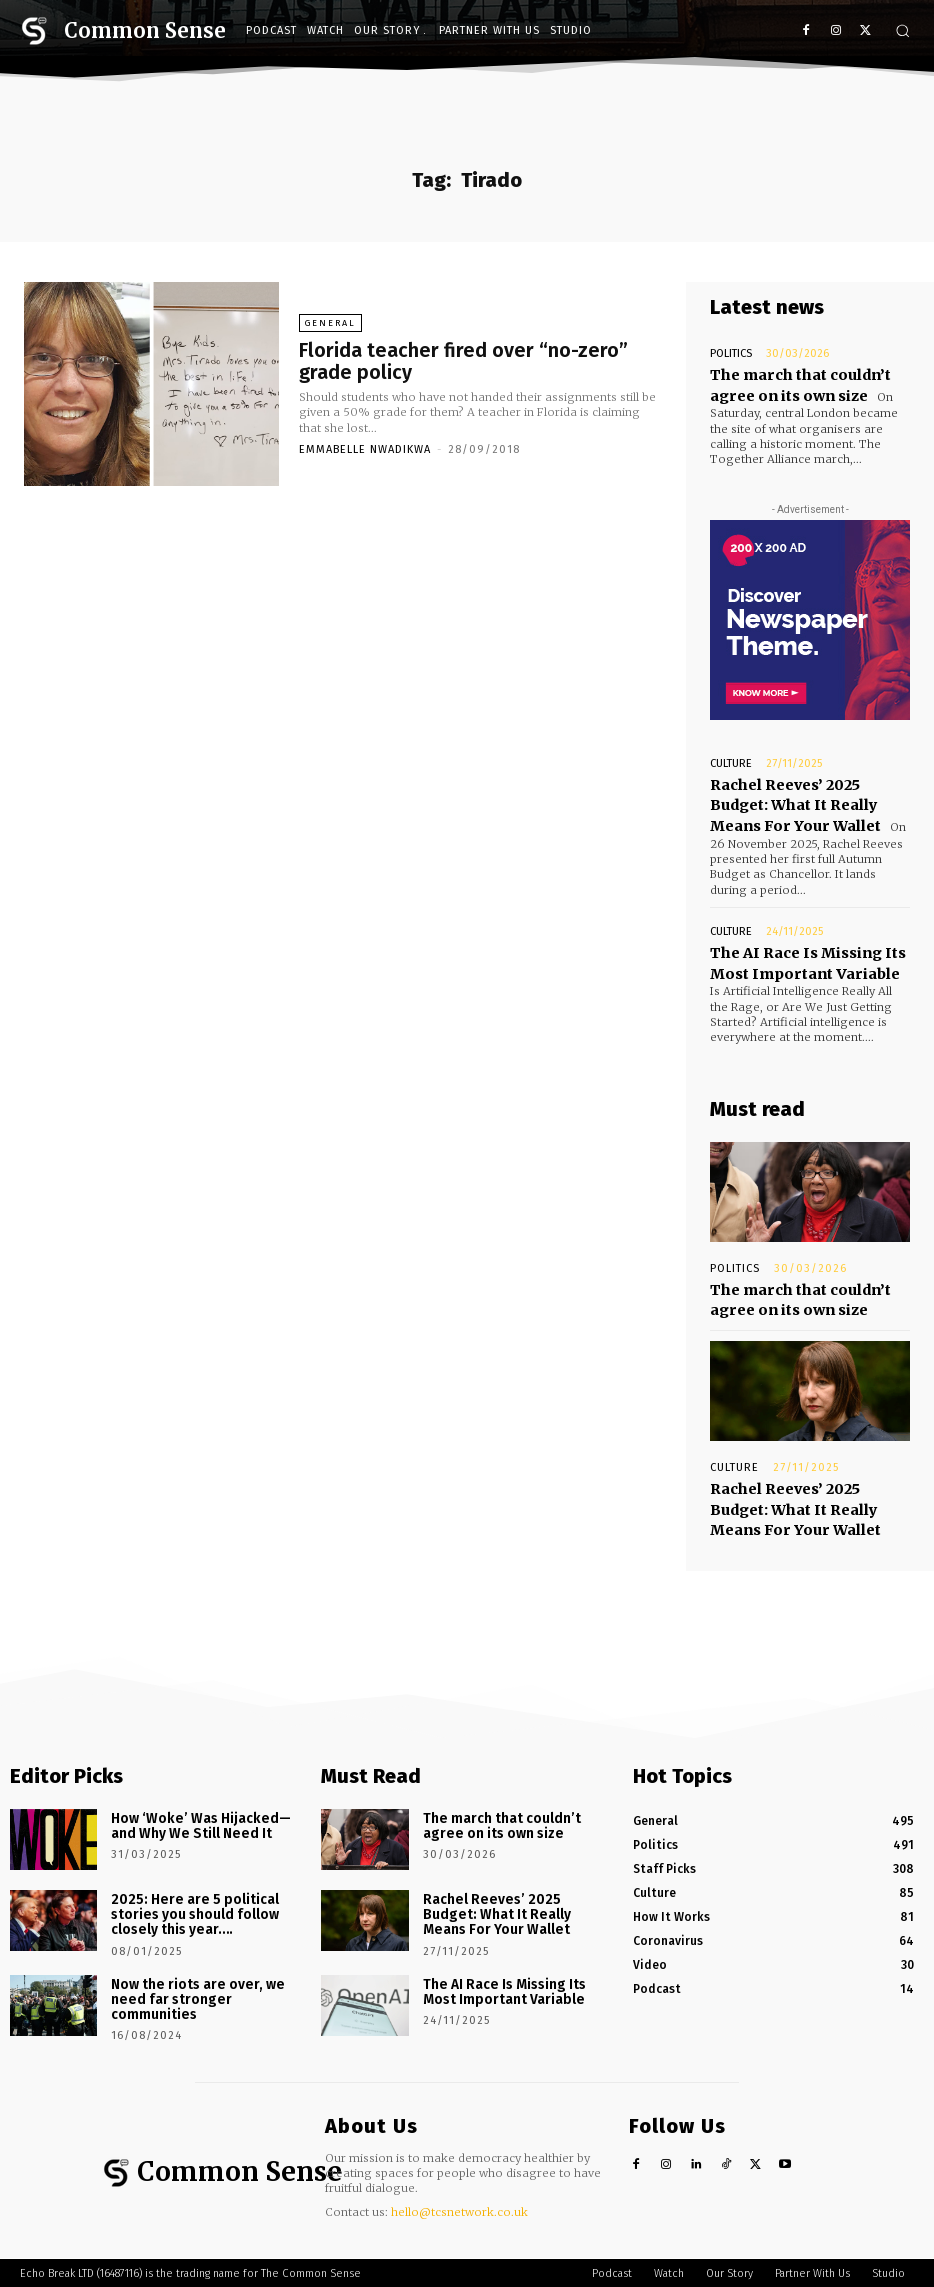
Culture (731, 758)
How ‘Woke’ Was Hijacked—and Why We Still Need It (201, 1794)
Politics (731, 353)
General (330, 325)
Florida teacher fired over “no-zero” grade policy (471, 361)
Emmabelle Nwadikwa (365, 447)
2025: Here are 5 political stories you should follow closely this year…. (187, 1882)
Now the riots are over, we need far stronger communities (203, 1956)
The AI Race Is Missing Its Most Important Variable (800, 948)
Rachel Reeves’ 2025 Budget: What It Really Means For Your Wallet (808, 796)
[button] (902, 30)
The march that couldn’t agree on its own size (793, 382)
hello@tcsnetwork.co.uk (459, 2180)
